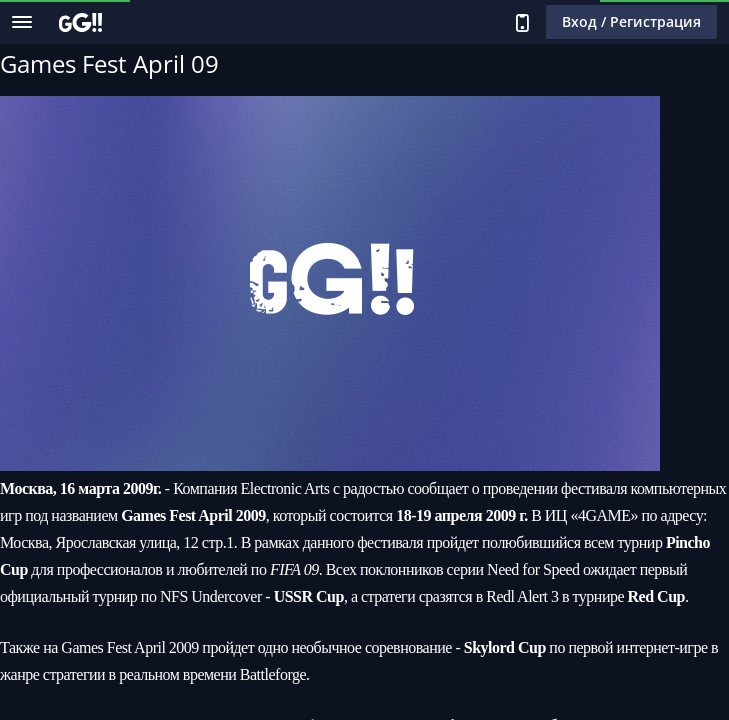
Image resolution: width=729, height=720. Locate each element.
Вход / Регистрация (631, 21)
